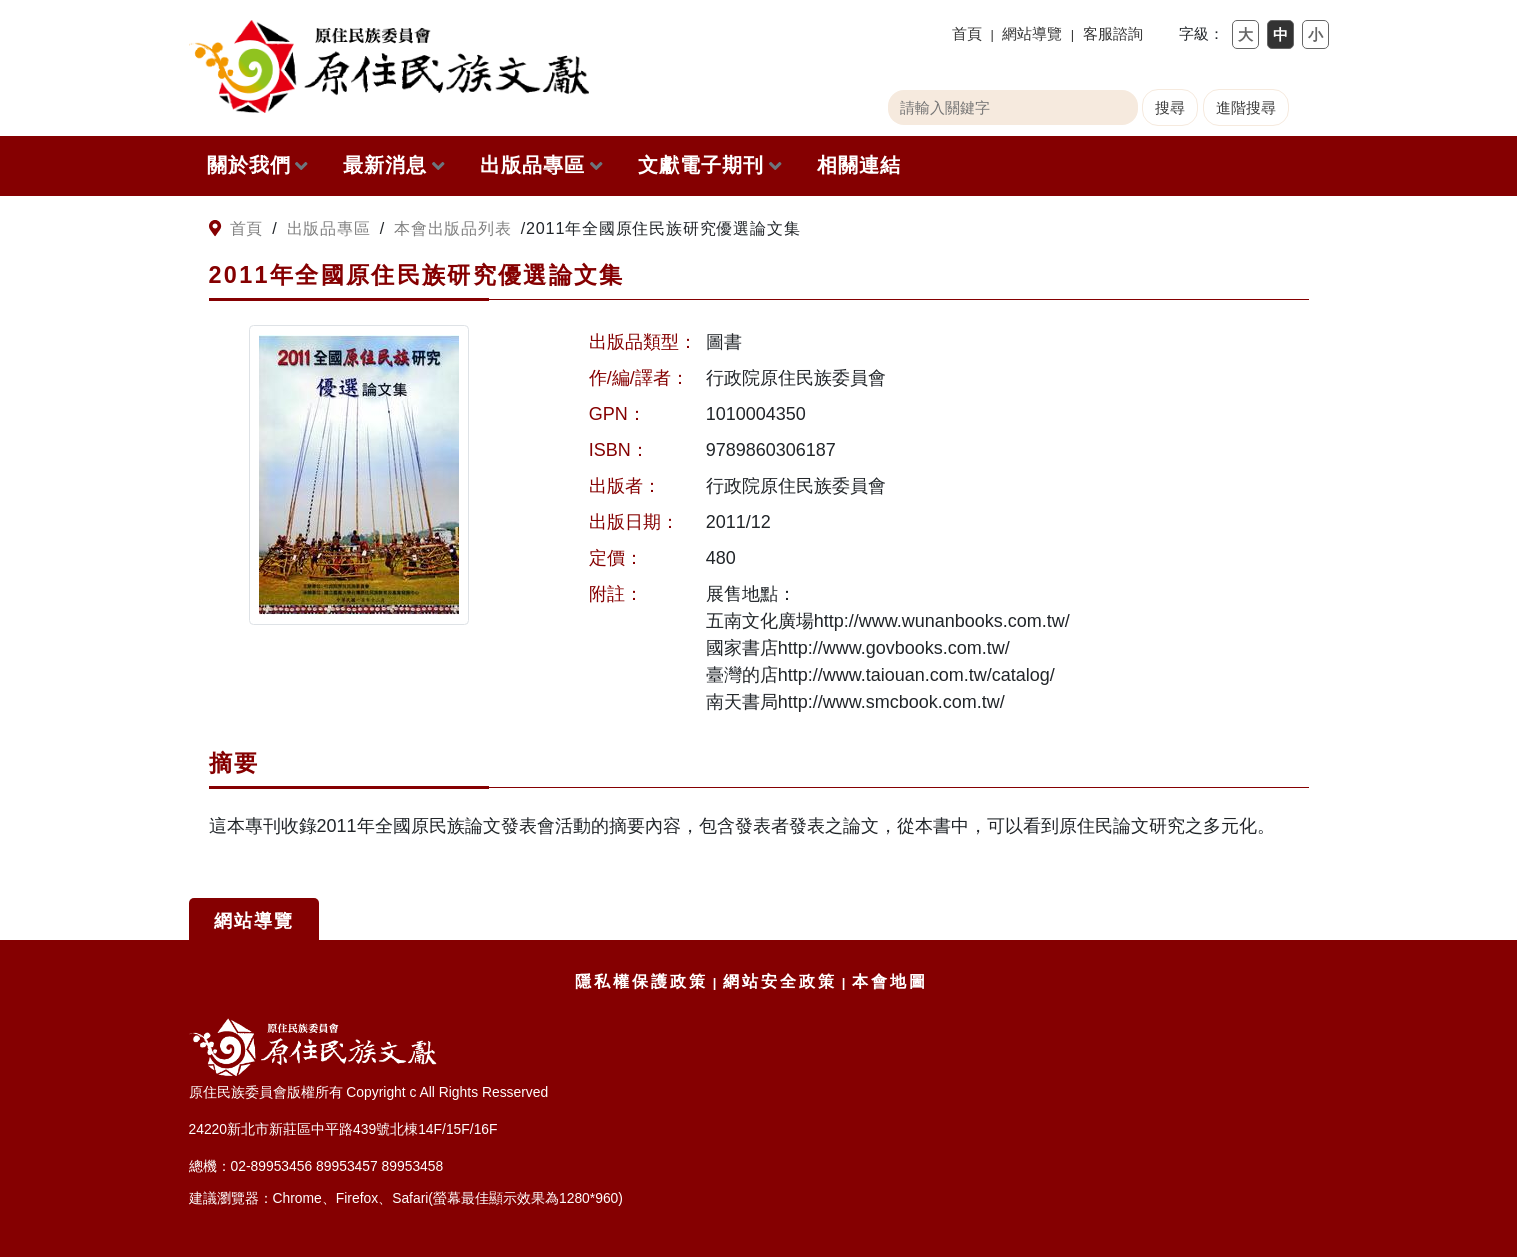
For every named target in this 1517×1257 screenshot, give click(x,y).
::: (196, 229)
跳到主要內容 (10, 10)
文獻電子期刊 (709, 165)
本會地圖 (890, 981)
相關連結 (859, 165)
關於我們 (257, 165)
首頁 (967, 33)
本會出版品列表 (453, 228)
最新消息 (393, 165)
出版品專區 (541, 165)
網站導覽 (1032, 33)
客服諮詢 (1113, 33)
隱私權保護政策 (641, 981)
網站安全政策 (780, 981)
